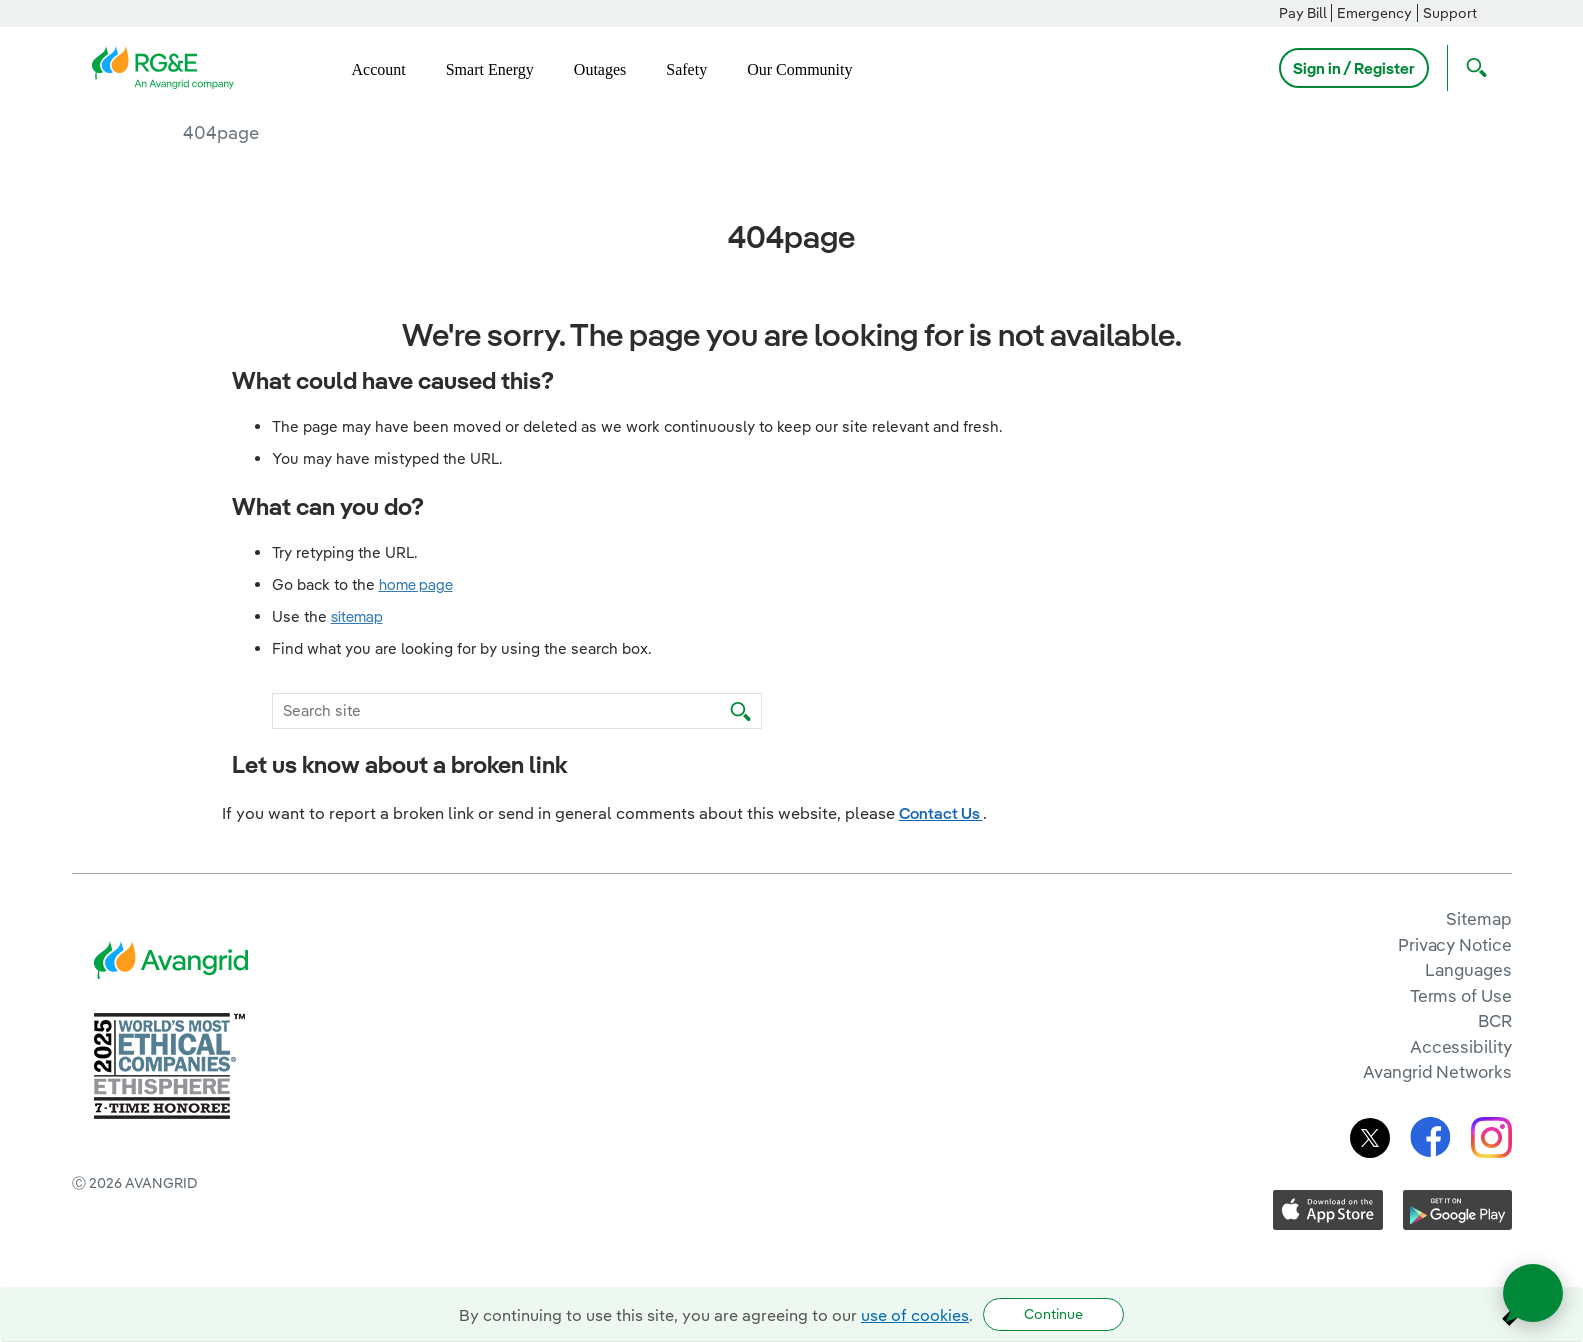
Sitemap (1478, 918)
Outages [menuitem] (600, 69)
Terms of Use (1461, 995)
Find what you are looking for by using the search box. (462, 648)
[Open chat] (1533, 1293)
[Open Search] (1472, 68)
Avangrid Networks (1437, 1071)
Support (1450, 13)
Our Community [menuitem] (799, 69)
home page (416, 584)
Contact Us (941, 813)
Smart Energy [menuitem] (490, 69)
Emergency (1374, 13)
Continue (1053, 1314)
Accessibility (1461, 1046)
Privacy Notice (1454, 944)
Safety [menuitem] (686, 69)
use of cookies (915, 1315)
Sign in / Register (1354, 68)
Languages (1468, 969)
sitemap (357, 616)
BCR (1495, 1020)
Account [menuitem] (379, 69)
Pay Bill (1303, 13)
